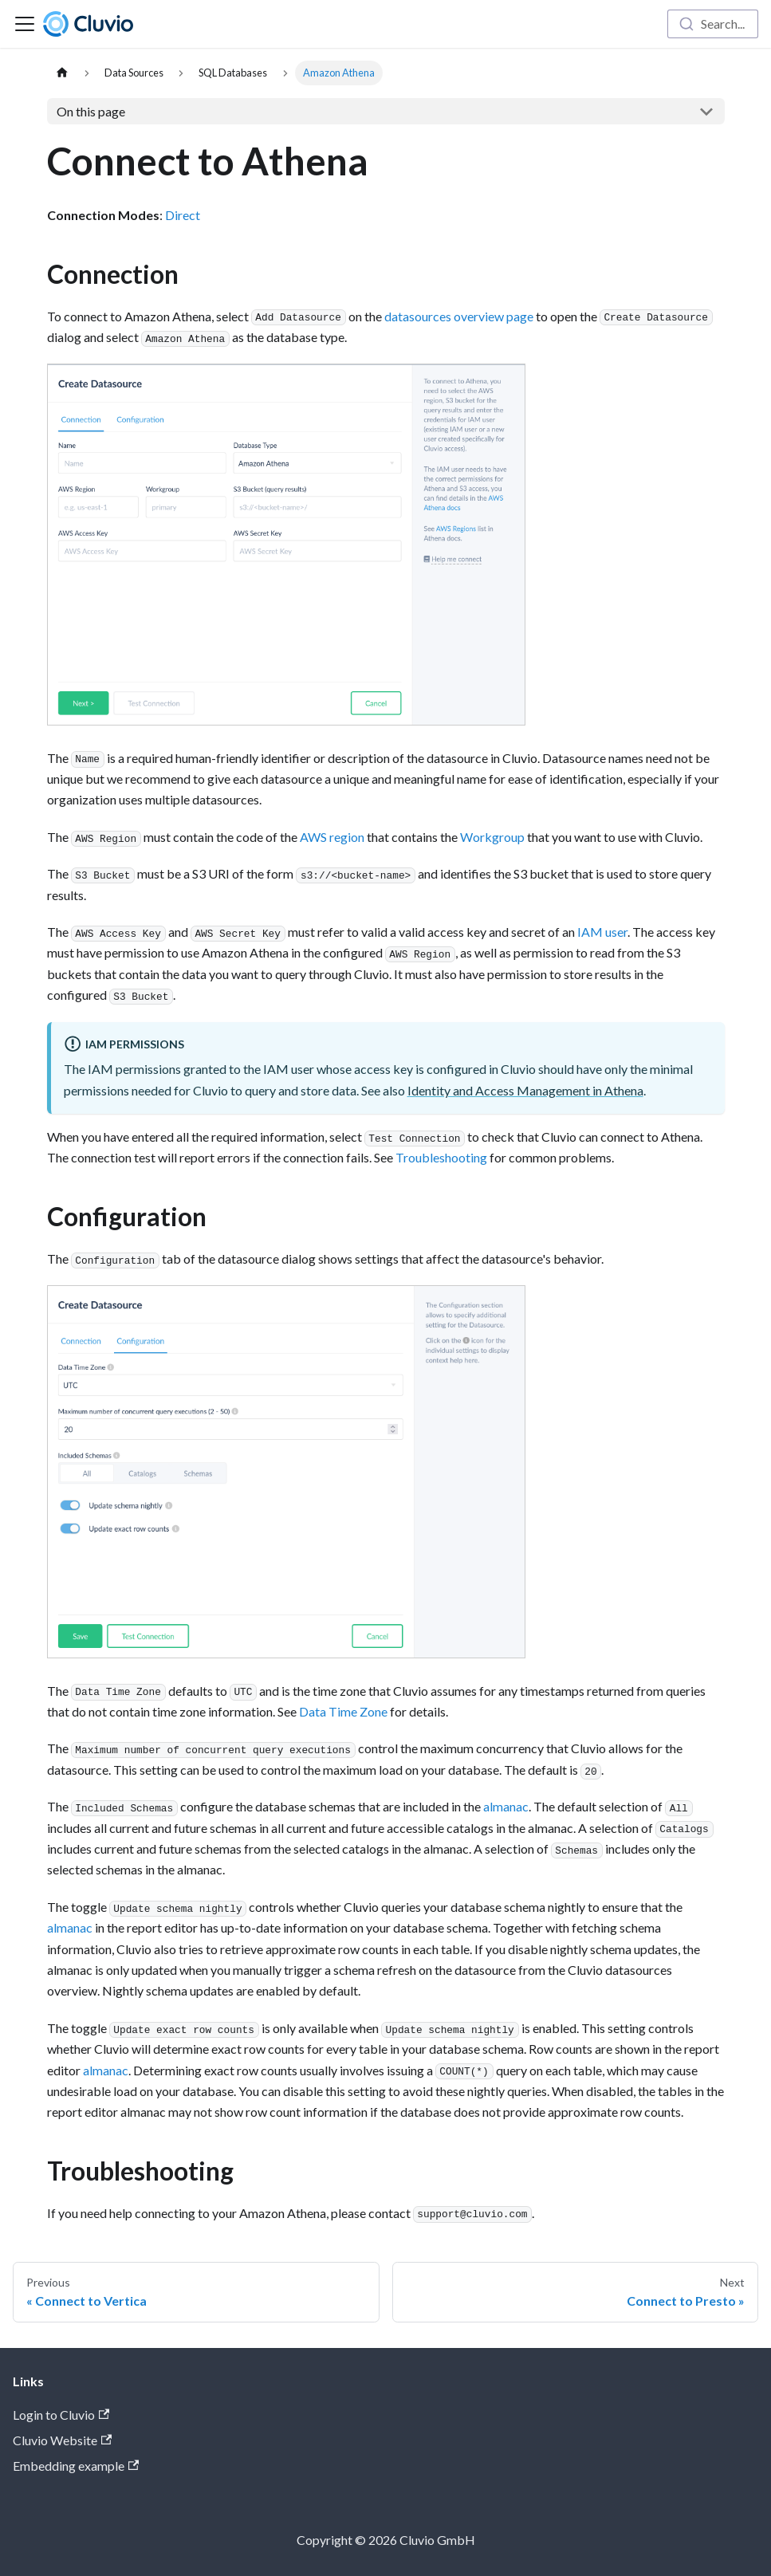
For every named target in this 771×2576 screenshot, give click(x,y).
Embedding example (76, 2465)
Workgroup (492, 836)
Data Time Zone (343, 1711)
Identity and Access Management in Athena (525, 1090)
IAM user (602, 931)
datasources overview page (458, 316)
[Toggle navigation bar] (25, 24)
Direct (182, 214)
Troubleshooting (441, 1157)
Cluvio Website (62, 2440)
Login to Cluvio (61, 2414)
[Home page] (62, 73)
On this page (91, 111)
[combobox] (712, 24)
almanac (506, 1806)
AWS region (332, 836)
